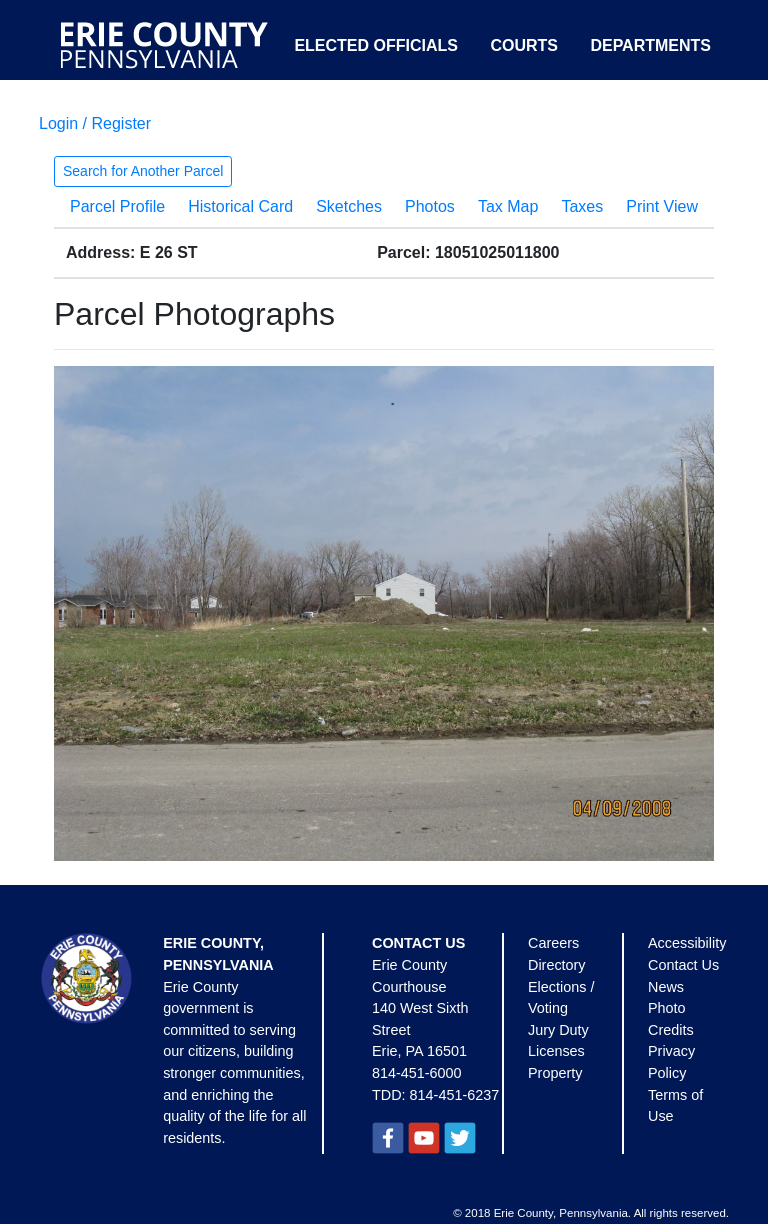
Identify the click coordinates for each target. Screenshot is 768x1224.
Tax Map (508, 206)
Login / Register (95, 123)
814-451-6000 (417, 1073)
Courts (524, 45)
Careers (553, 943)
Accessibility (687, 943)
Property (555, 1073)
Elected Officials (376, 45)
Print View (662, 206)
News (666, 987)
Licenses (556, 1051)
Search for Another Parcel (143, 171)
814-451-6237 (455, 1095)
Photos (430, 206)
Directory (557, 965)
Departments (650, 45)
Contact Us (683, 965)
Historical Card (240, 206)
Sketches (349, 206)
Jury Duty (558, 1030)
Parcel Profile (117, 206)
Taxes (582, 206)
